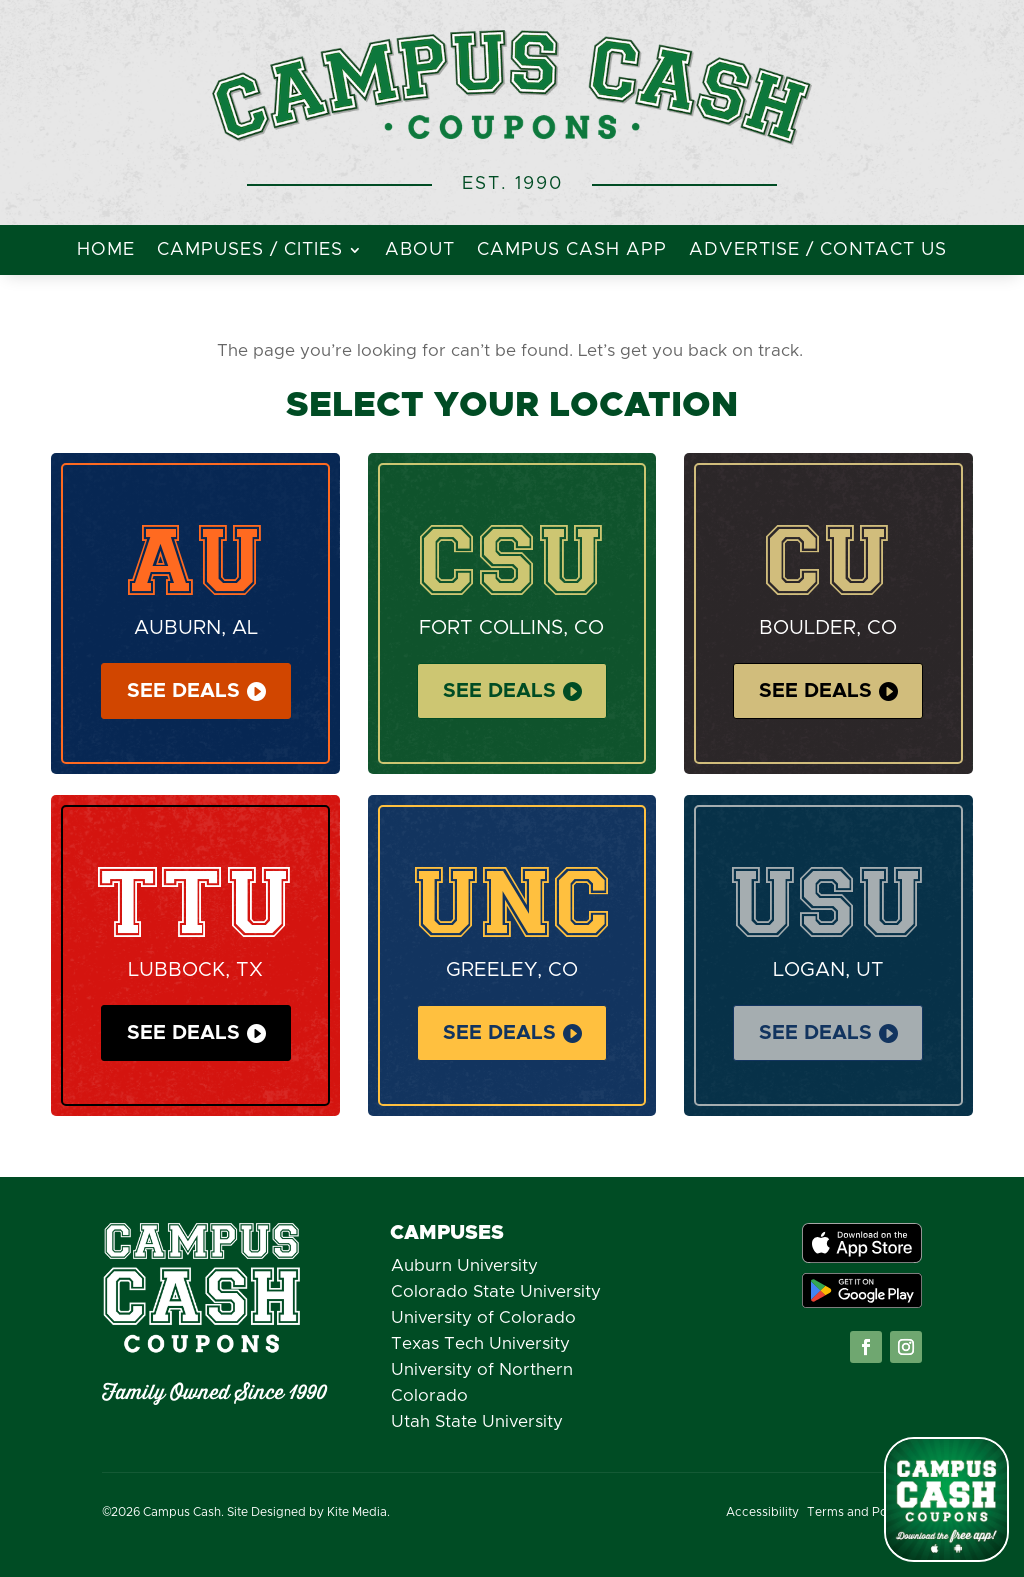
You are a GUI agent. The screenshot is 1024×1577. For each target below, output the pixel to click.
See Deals (183, 691)
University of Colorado (483, 1317)
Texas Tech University (480, 1343)
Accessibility (762, 1512)
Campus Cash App (572, 251)
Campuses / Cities (250, 251)
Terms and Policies (862, 1512)
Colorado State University (496, 1291)
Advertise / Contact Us (818, 251)
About (420, 251)
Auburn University (464, 1265)
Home (106, 251)
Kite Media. (358, 1512)
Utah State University (477, 1421)
